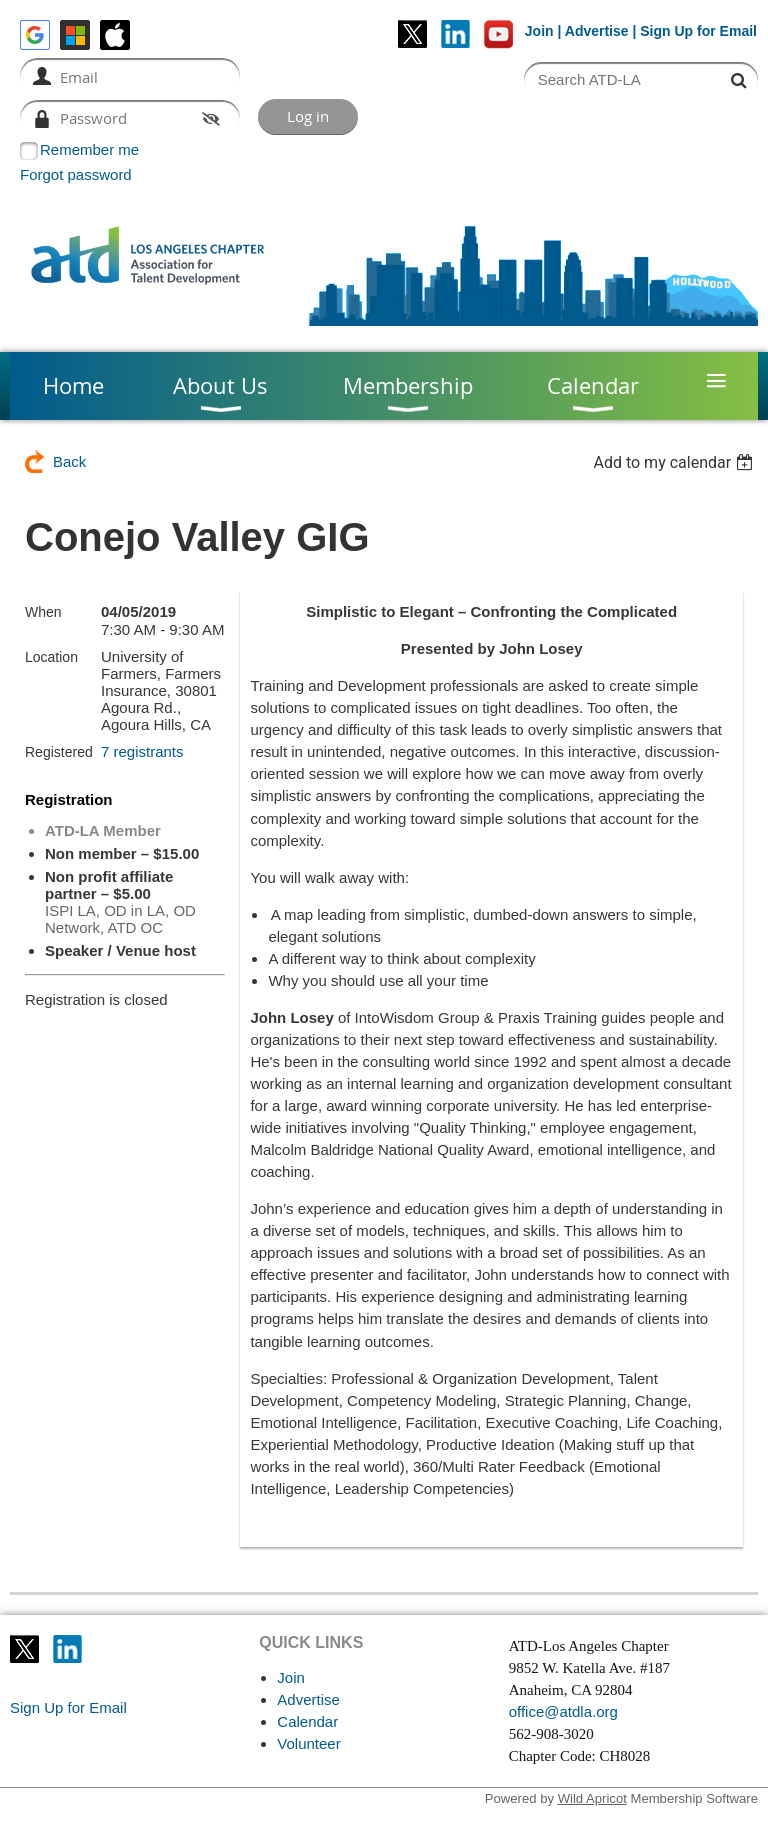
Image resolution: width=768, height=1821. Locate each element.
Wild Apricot (592, 1798)
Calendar (307, 1721)
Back (69, 461)
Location (51, 657)
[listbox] (675, 462)
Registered (59, 752)
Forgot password (76, 174)
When (43, 612)
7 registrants (142, 751)
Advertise (597, 31)
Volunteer (308, 1743)
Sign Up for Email (68, 1707)
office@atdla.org (563, 1711)
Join (539, 31)
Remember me (89, 149)
